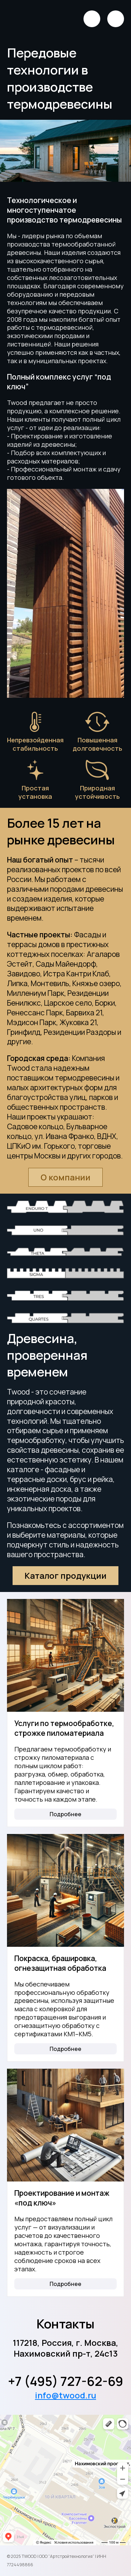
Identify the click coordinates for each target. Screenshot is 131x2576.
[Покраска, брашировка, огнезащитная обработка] (65, 1890)
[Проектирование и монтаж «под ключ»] (65, 2125)
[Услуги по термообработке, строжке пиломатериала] (65, 1655)
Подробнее (65, 1814)
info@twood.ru (65, 2395)
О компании (65, 1177)
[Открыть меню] (115, 18)
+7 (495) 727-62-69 (65, 2381)
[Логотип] (28, 19)
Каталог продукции (65, 1575)
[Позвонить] (91, 18)
